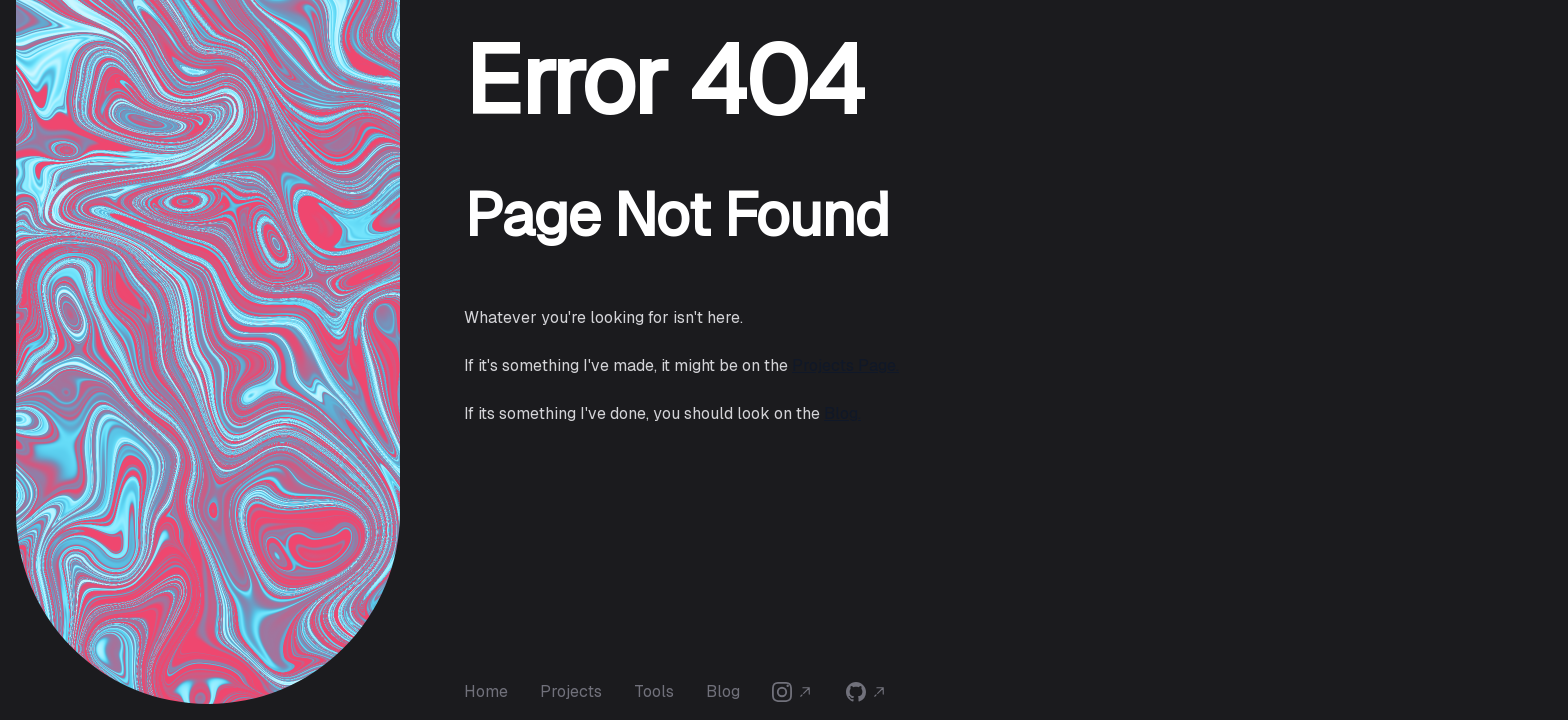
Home (486, 691)
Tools (654, 691)
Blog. (842, 413)
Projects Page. (845, 365)
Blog (723, 691)
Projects (571, 691)
